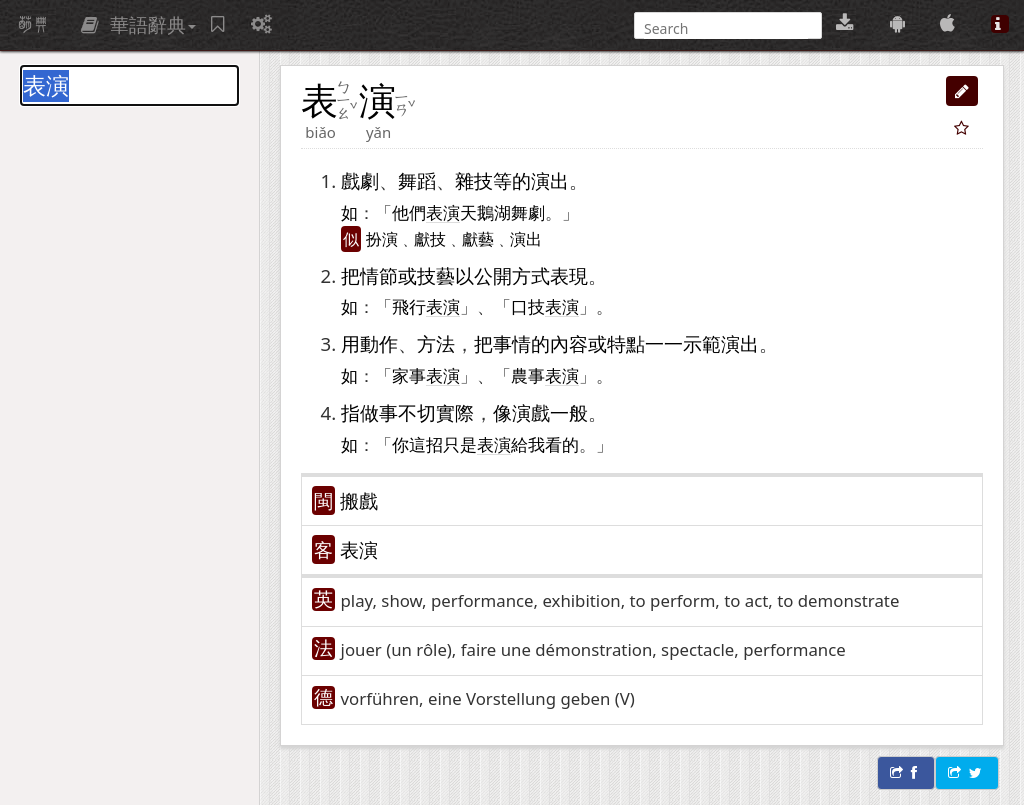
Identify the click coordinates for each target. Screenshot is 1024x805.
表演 (359, 549)
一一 (664, 343)
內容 (569, 343)
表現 (569, 275)
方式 (531, 275)
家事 (409, 375)
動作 (379, 343)
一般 (569, 412)
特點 (626, 343)
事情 (512, 343)
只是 (460, 444)
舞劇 (528, 212)
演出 (550, 180)
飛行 (409, 306)
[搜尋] (726, 28)
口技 (528, 306)
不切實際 (436, 412)
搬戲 (359, 500)
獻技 (430, 239)
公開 (493, 275)
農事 (528, 375)
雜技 (474, 180)
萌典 (33, 25)
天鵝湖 (485, 212)
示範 (702, 343)
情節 (379, 275)
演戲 (531, 412)
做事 (379, 412)
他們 (409, 212)
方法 (436, 343)
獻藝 (478, 239)
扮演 (382, 239)
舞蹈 (417, 180)
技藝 (436, 275)
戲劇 (360, 180)
